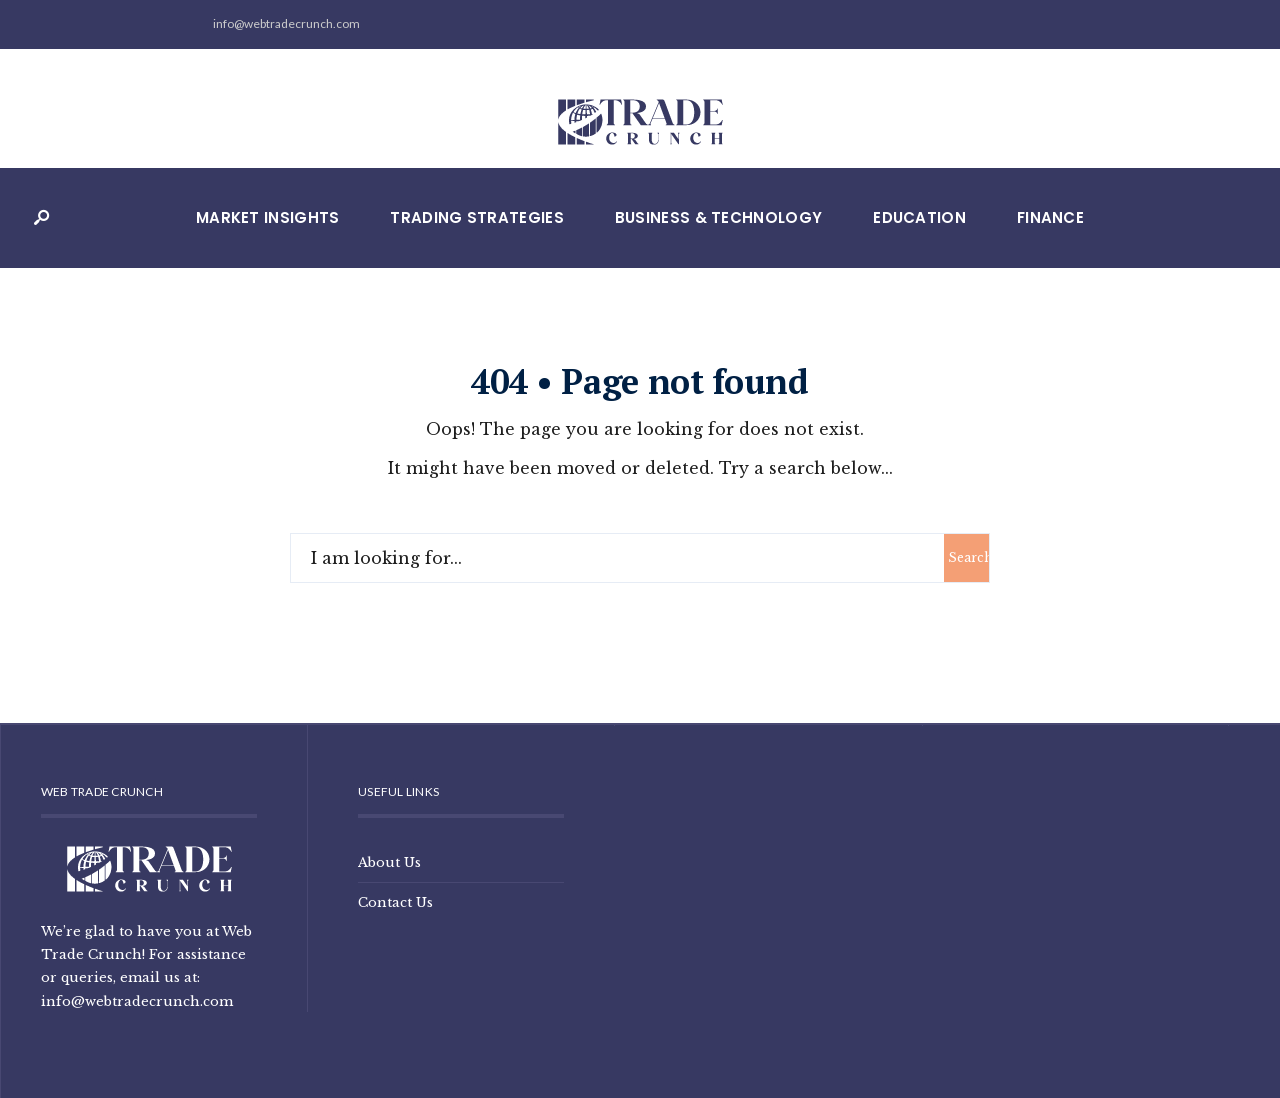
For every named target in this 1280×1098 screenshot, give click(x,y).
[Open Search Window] (41, 218)
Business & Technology (718, 217)
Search (968, 557)
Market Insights (268, 217)
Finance (1050, 217)
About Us (389, 862)
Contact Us (395, 902)
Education (919, 217)
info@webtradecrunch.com (137, 1001)
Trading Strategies (476, 217)
